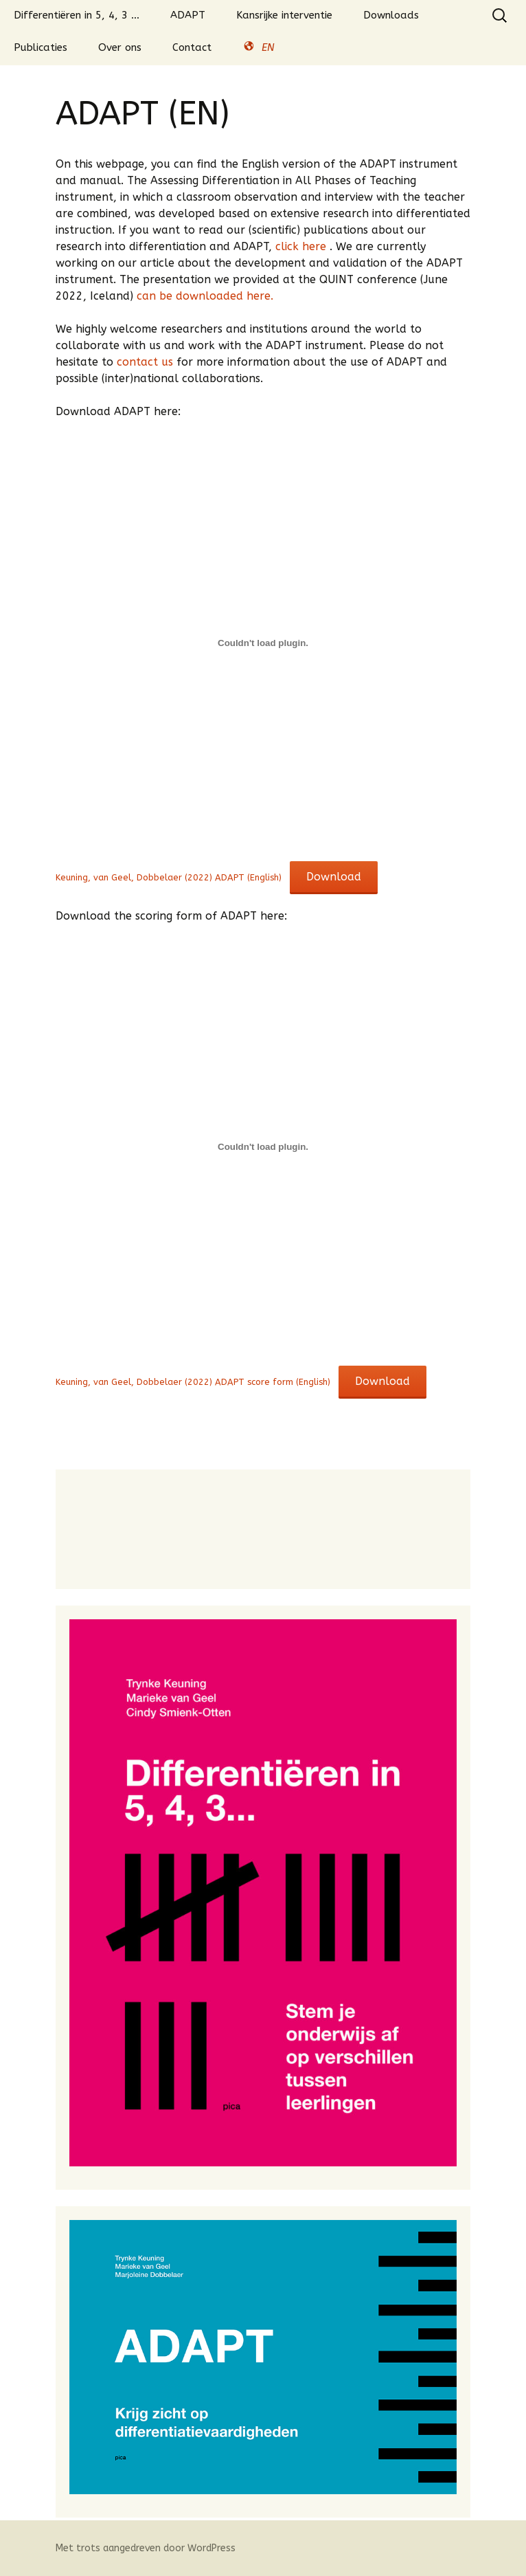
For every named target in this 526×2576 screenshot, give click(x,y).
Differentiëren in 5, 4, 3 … (76, 15)
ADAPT (187, 15)
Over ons (119, 47)
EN (258, 48)
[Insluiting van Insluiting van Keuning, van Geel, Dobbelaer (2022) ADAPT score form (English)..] (263, 1147)
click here (302, 246)
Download (333, 876)
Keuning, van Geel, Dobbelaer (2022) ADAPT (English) (169, 877)
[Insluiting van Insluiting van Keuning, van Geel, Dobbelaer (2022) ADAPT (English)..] (263, 642)
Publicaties (40, 47)
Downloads (391, 15)
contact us (145, 361)
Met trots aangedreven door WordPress (146, 2548)
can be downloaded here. (203, 295)
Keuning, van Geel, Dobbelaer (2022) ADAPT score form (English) (193, 1382)
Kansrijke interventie (284, 15)
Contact (191, 47)
